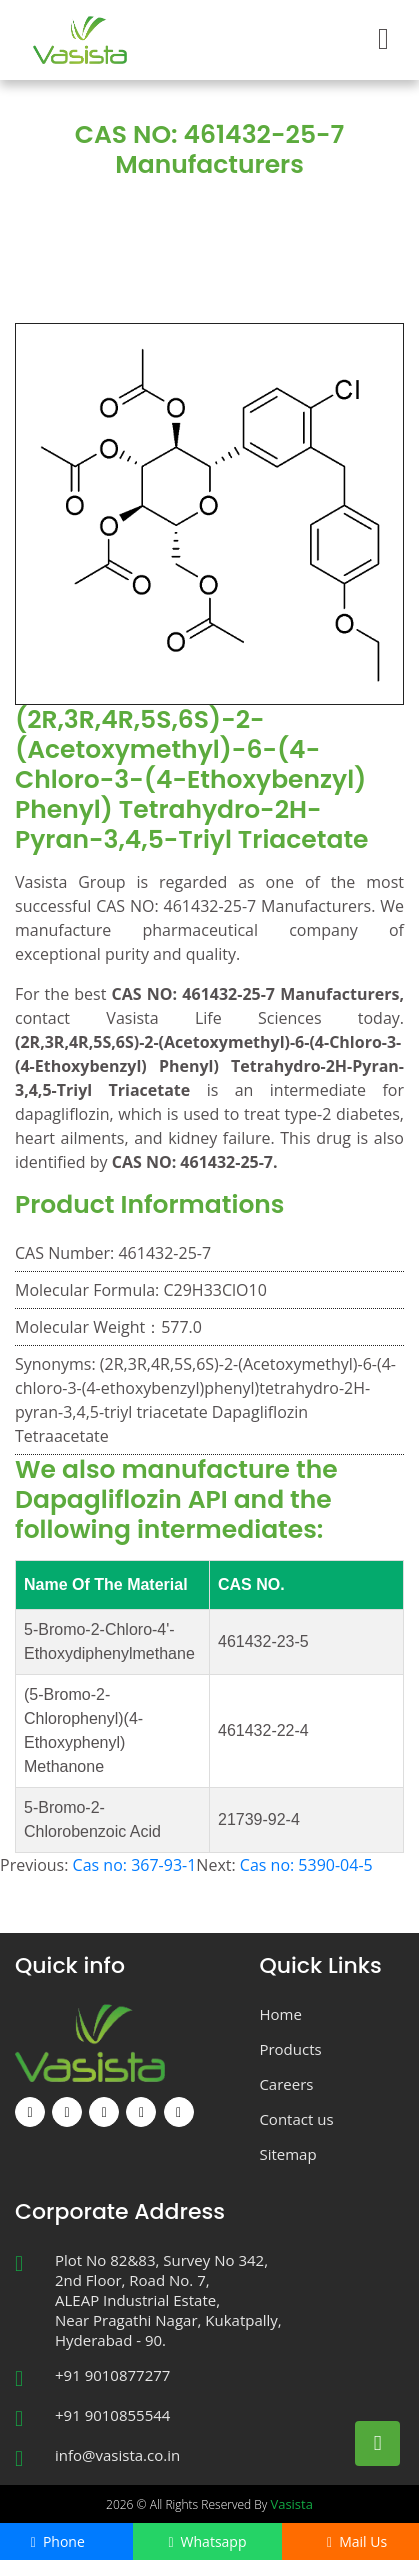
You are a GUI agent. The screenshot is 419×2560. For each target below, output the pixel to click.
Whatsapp (207, 2541)
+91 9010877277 (112, 2375)
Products (236, 207)
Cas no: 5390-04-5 (306, 1865)
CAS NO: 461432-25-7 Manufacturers (213, 231)
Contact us (296, 2119)
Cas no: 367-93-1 (135, 1865)
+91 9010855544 (112, 2415)
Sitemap (287, 2154)
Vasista (291, 2504)
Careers (286, 2084)
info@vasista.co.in (117, 2455)
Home (149, 207)
